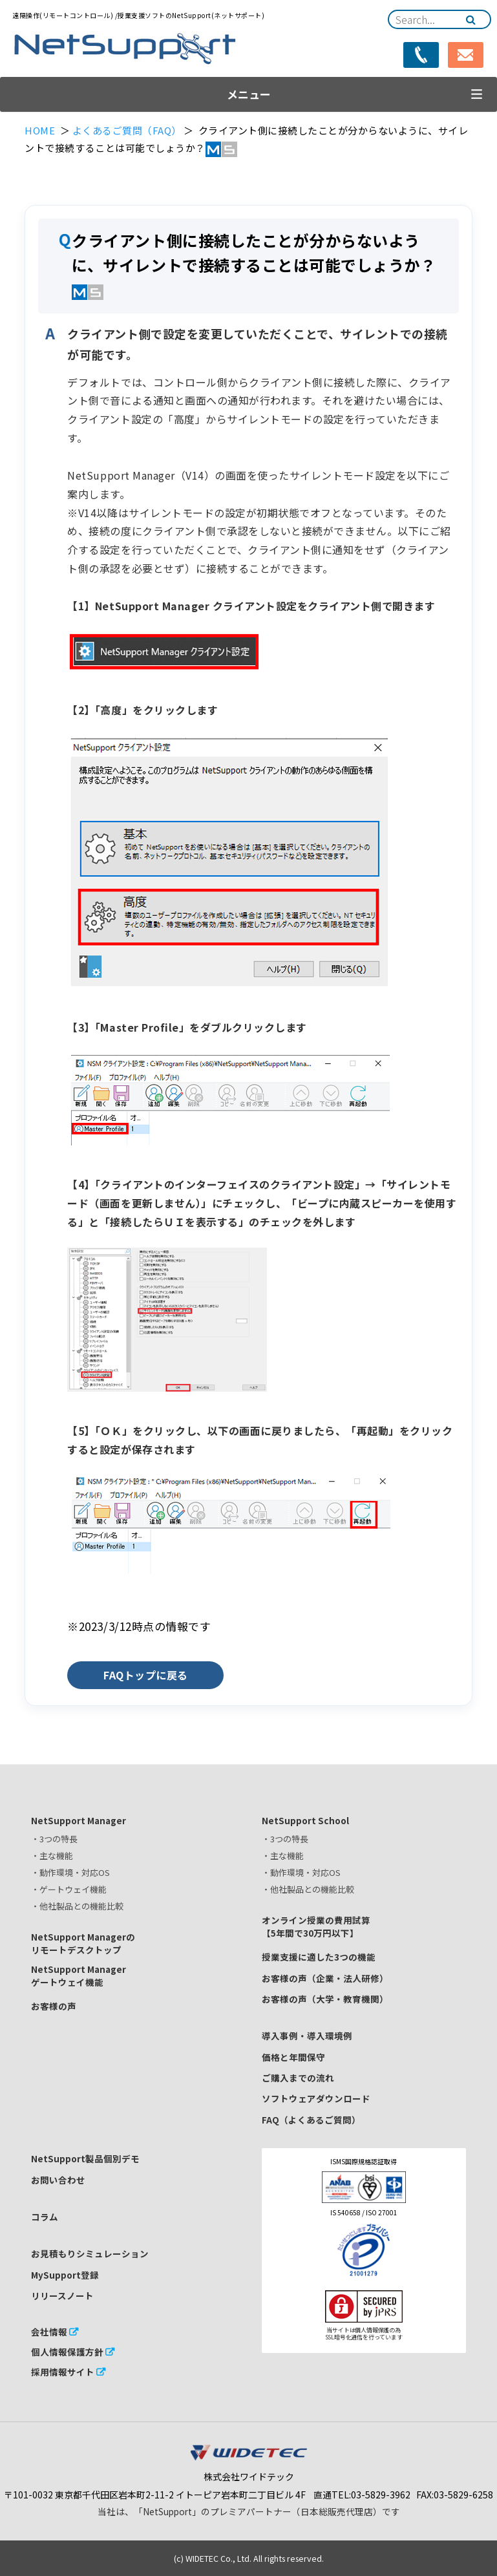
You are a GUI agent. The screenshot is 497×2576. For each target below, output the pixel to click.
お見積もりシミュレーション (90, 2253)
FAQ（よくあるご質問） (311, 2119)
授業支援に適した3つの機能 (318, 1956)
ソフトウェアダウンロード (316, 2098)
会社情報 (49, 2331)
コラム (44, 2216)
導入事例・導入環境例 (307, 2035)
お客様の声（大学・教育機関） (325, 1998)
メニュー (249, 94)
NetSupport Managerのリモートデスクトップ (83, 1943)
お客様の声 (53, 2005)
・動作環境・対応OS (70, 1872)
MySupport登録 (65, 2274)
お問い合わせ (58, 2179)
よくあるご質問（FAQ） (127, 130)
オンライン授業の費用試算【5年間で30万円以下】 (316, 1926)
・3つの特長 (54, 1839)
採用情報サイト (62, 2371)
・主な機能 (52, 1855)
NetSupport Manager (78, 1820)
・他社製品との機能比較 (77, 1906)
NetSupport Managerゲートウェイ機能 (78, 1975)
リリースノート (62, 2295)
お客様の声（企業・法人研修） (325, 1978)
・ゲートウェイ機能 (69, 1889)
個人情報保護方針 (67, 2351)
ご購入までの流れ (298, 2077)
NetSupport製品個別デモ (85, 2158)
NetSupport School (305, 1820)
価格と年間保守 (293, 2056)
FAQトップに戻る (145, 1675)
